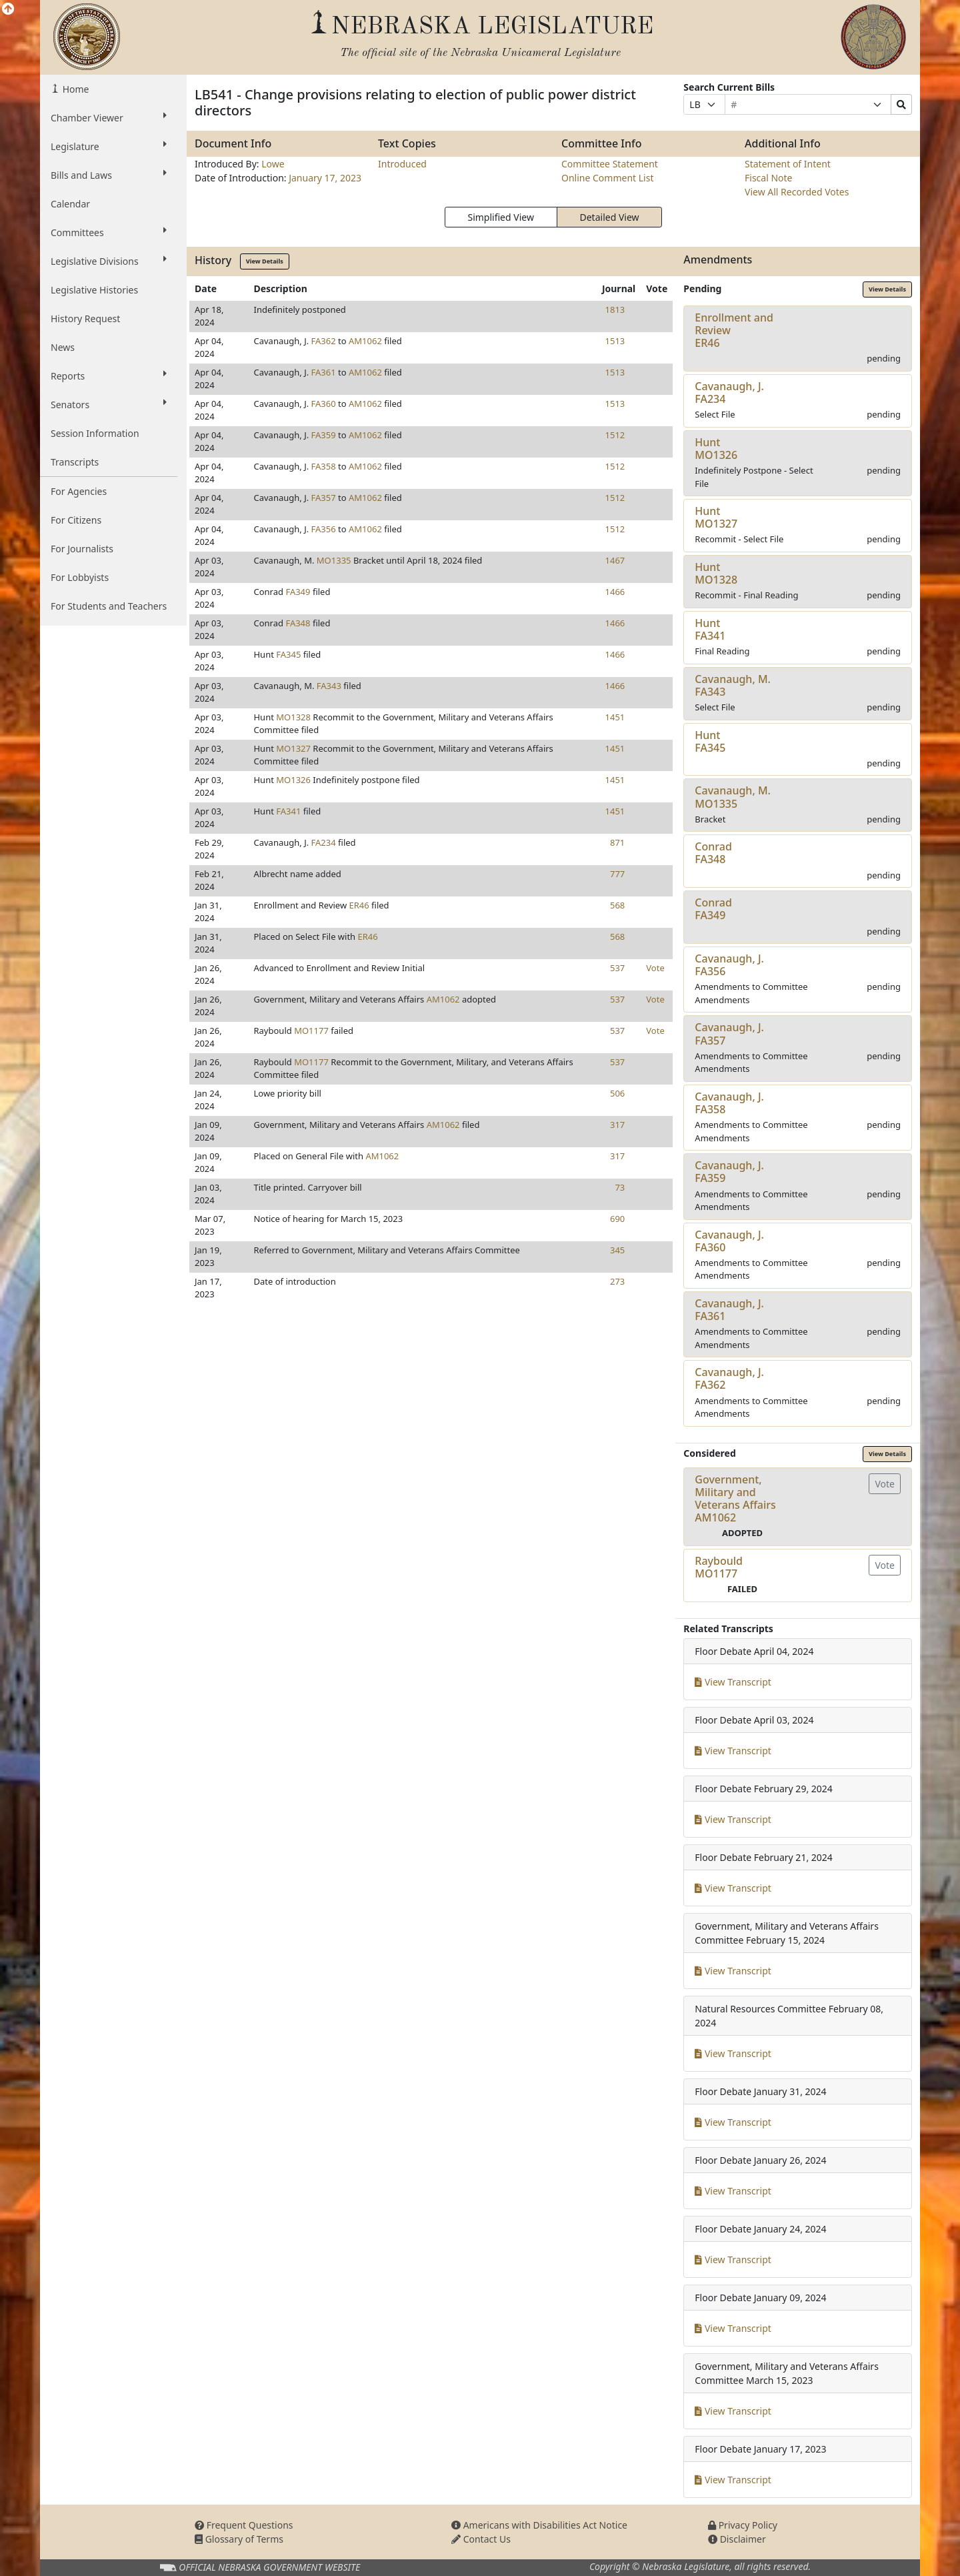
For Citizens (76, 520)
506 (617, 1093)
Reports (109, 375)
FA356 (323, 529)
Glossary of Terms (239, 2539)
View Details (264, 261)
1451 (615, 717)
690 (617, 1219)
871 (617, 842)
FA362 (323, 341)
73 (620, 1187)
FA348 (297, 623)
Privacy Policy (742, 2525)
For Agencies (79, 491)
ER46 (359, 905)
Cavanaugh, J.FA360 (729, 1241)
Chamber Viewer (109, 117)
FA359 (323, 435)
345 (617, 1250)
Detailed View (609, 217)
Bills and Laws (109, 174)
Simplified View (500, 217)
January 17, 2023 (325, 177)
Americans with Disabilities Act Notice (539, 2525)
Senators (109, 404)
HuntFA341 (710, 629)
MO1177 (311, 1031)
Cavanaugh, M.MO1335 (733, 796)
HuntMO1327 (716, 517)
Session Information (95, 433)
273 (617, 1281)
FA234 (323, 842)
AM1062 (365, 341)
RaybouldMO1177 (719, 1567)
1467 (615, 560)
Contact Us (481, 2539)
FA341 (288, 811)
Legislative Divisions (109, 260)
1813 (615, 309)
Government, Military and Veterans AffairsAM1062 (735, 1498)
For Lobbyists (80, 577)
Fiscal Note (768, 177)
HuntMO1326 (716, 448)
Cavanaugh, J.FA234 (729, 392)
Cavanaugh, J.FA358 (729, 1103)
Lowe (272, 163)
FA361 (323, 372)
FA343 (329, 686)
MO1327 (293, 748)
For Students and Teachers (109, 606)
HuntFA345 (710, 741)
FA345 (288, 654)
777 (617, 874)
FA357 (323, 498)
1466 (615, 592)
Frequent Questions (244, 2525)
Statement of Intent (788, 163)
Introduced (402, 163)
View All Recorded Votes (797, 191)
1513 (615, 341)
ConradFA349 (713, 908)
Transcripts (75, 462)
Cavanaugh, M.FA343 (733, 685)
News (63, 347)
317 (617, 1125)
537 (617, 968)
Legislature (109, 146)
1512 (615, 435)
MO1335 (334, 560)
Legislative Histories (94, 289)
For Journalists (82, 548)
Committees (109, 232)
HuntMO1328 (716, 573)
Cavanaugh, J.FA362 (729, 1378)
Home (74, 89)
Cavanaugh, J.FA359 (729, 1171)
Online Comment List (607, 177)
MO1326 (293, 780)
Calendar (70, 203)
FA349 (297, 592)
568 (617, 905)
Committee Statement (609, 163)
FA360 (323, 404)
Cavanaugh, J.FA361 (729, 1309)
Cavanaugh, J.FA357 (729, 1033)
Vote (655, 968)
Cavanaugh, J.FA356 (729, 965)
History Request (85, 318)
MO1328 (293, 717)
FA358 (323, 466)
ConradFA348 (713, 852)
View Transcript (733, 1682)
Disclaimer (737, 2539)
